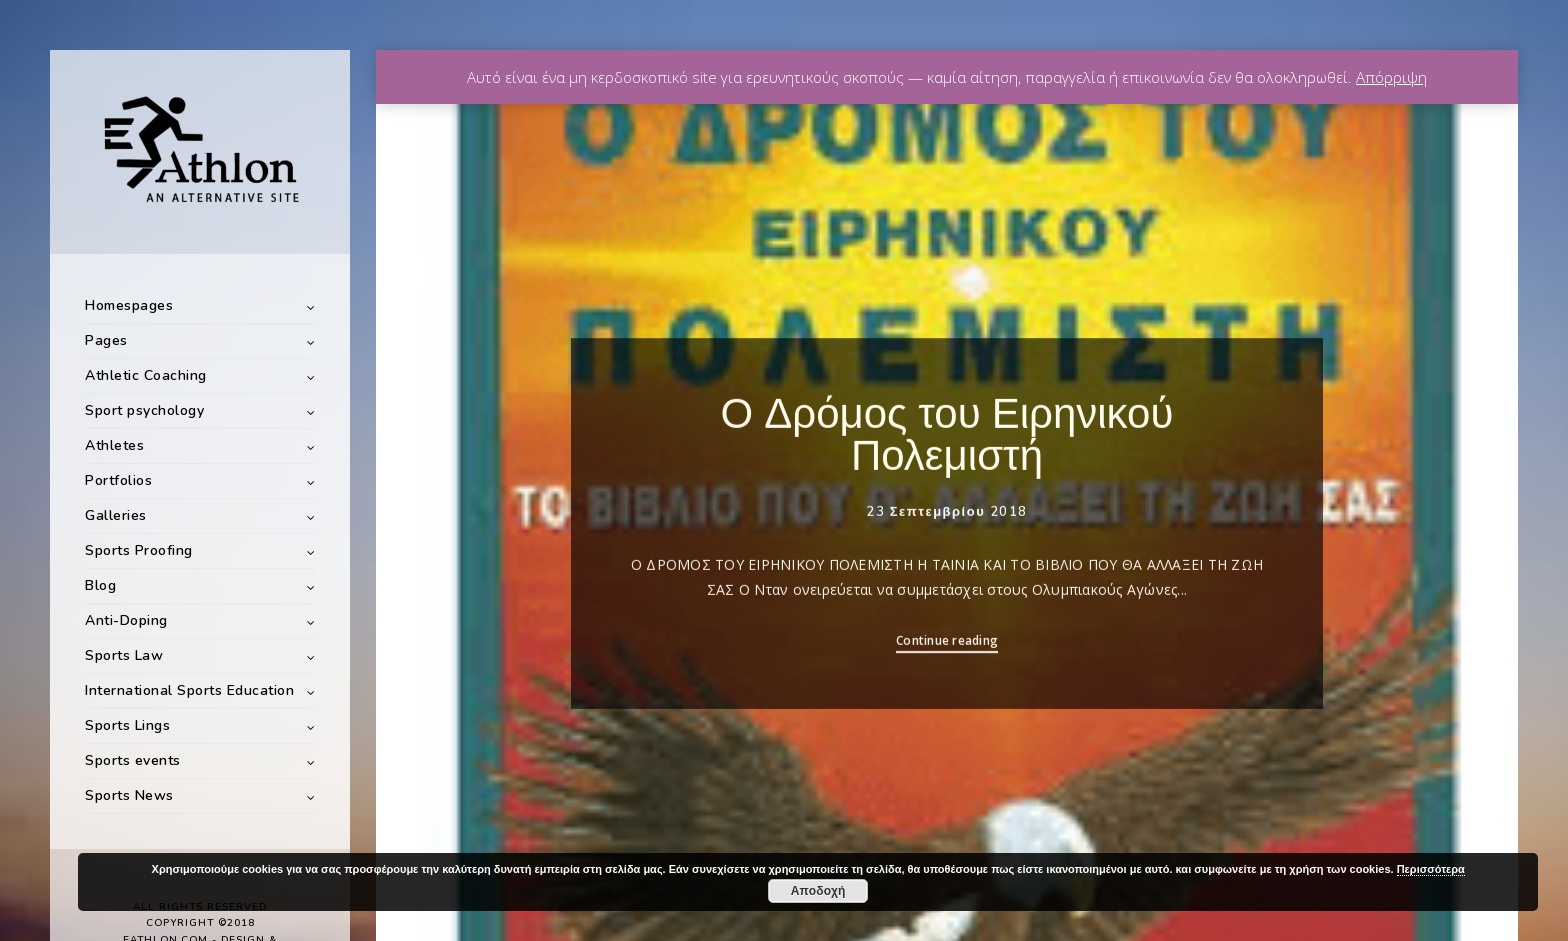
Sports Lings (127, 725)
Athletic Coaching (146, 375)
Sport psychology (144, 410)
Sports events (133, 760)
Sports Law (124, 655)
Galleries (116, 515)
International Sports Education (189, 690)
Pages (106, 340)
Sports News (129, 795)
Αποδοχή (818, 891)
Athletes (114, 445)
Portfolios (118, 480)
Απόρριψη (1391, 77)
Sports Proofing (139, 550)
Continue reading (947, 648)
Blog (100, 585)
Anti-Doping (126, 620)
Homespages (129, 305)
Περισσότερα (1431, 869)
